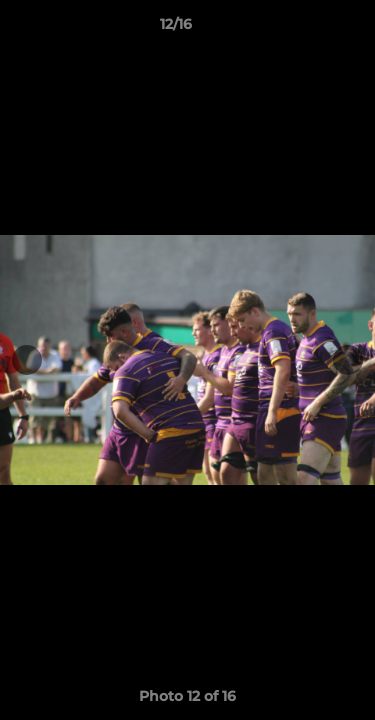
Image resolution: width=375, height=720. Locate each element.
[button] (303, 29)
